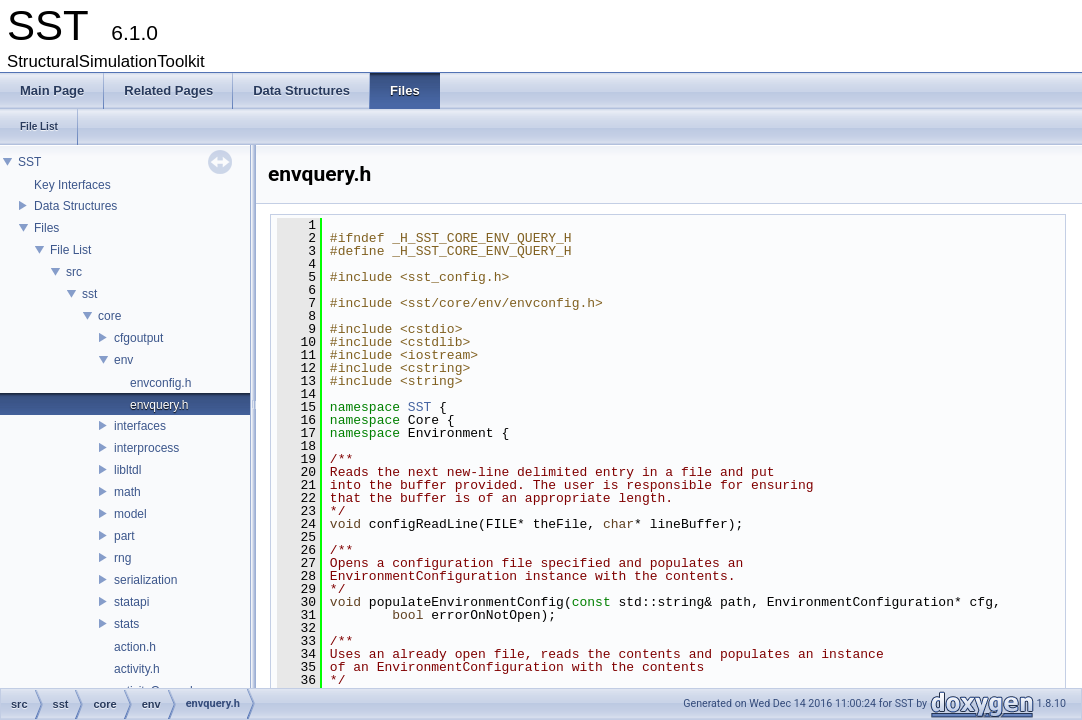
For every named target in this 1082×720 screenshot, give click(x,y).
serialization (145, 580)
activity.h (137, 669)
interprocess (146, 448)
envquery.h (159, 405)
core (109, 316)
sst (89, 294)
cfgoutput (138, 338)
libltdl (127, 470)
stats (126, 624)
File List (70, 250)
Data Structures (75, 206)
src (74, 272)
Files (46, 228)
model (130, 514)
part (124, 536)
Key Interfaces (72, 185)
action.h (135, 647)
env (123, 360)
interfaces (140, 426)
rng (122, 558)
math (127, 492)
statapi (131, 602)
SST (29, 162)
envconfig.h (160, 383)
